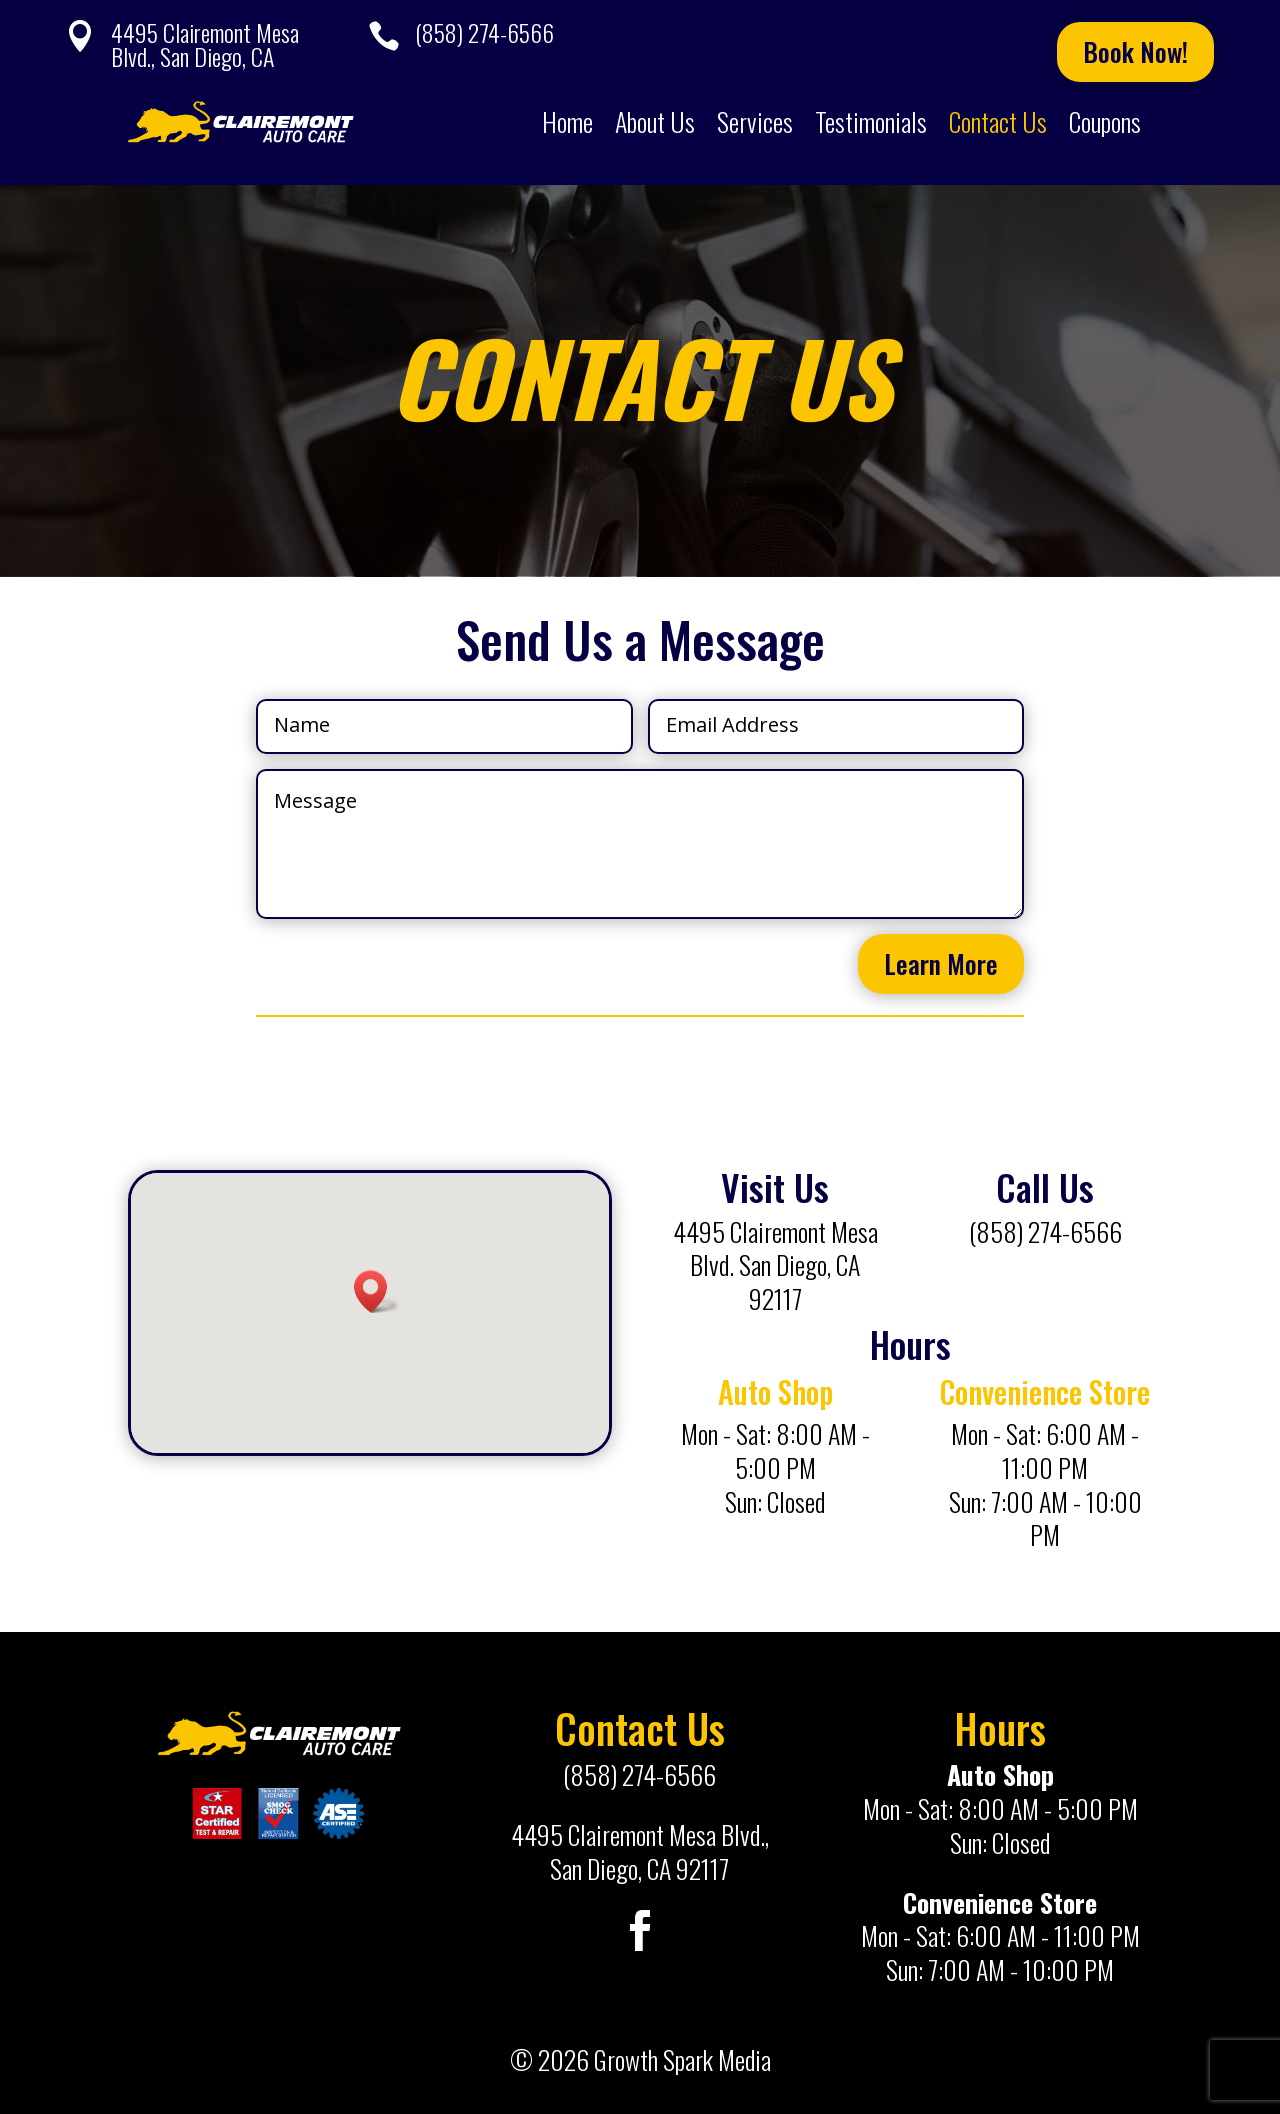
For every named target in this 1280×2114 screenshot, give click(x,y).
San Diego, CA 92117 (639, 1868)
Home (567, 121)
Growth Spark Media (682, 2059)
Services (755, 121)
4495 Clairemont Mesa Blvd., (640, 1834)
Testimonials (871, 121)
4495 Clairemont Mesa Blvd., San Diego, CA (205, 44)
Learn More (941, 963)
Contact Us (998, 121)
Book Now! (1135, 51)
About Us (655, 121)
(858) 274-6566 (484, 32)
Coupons (1105, 121)
